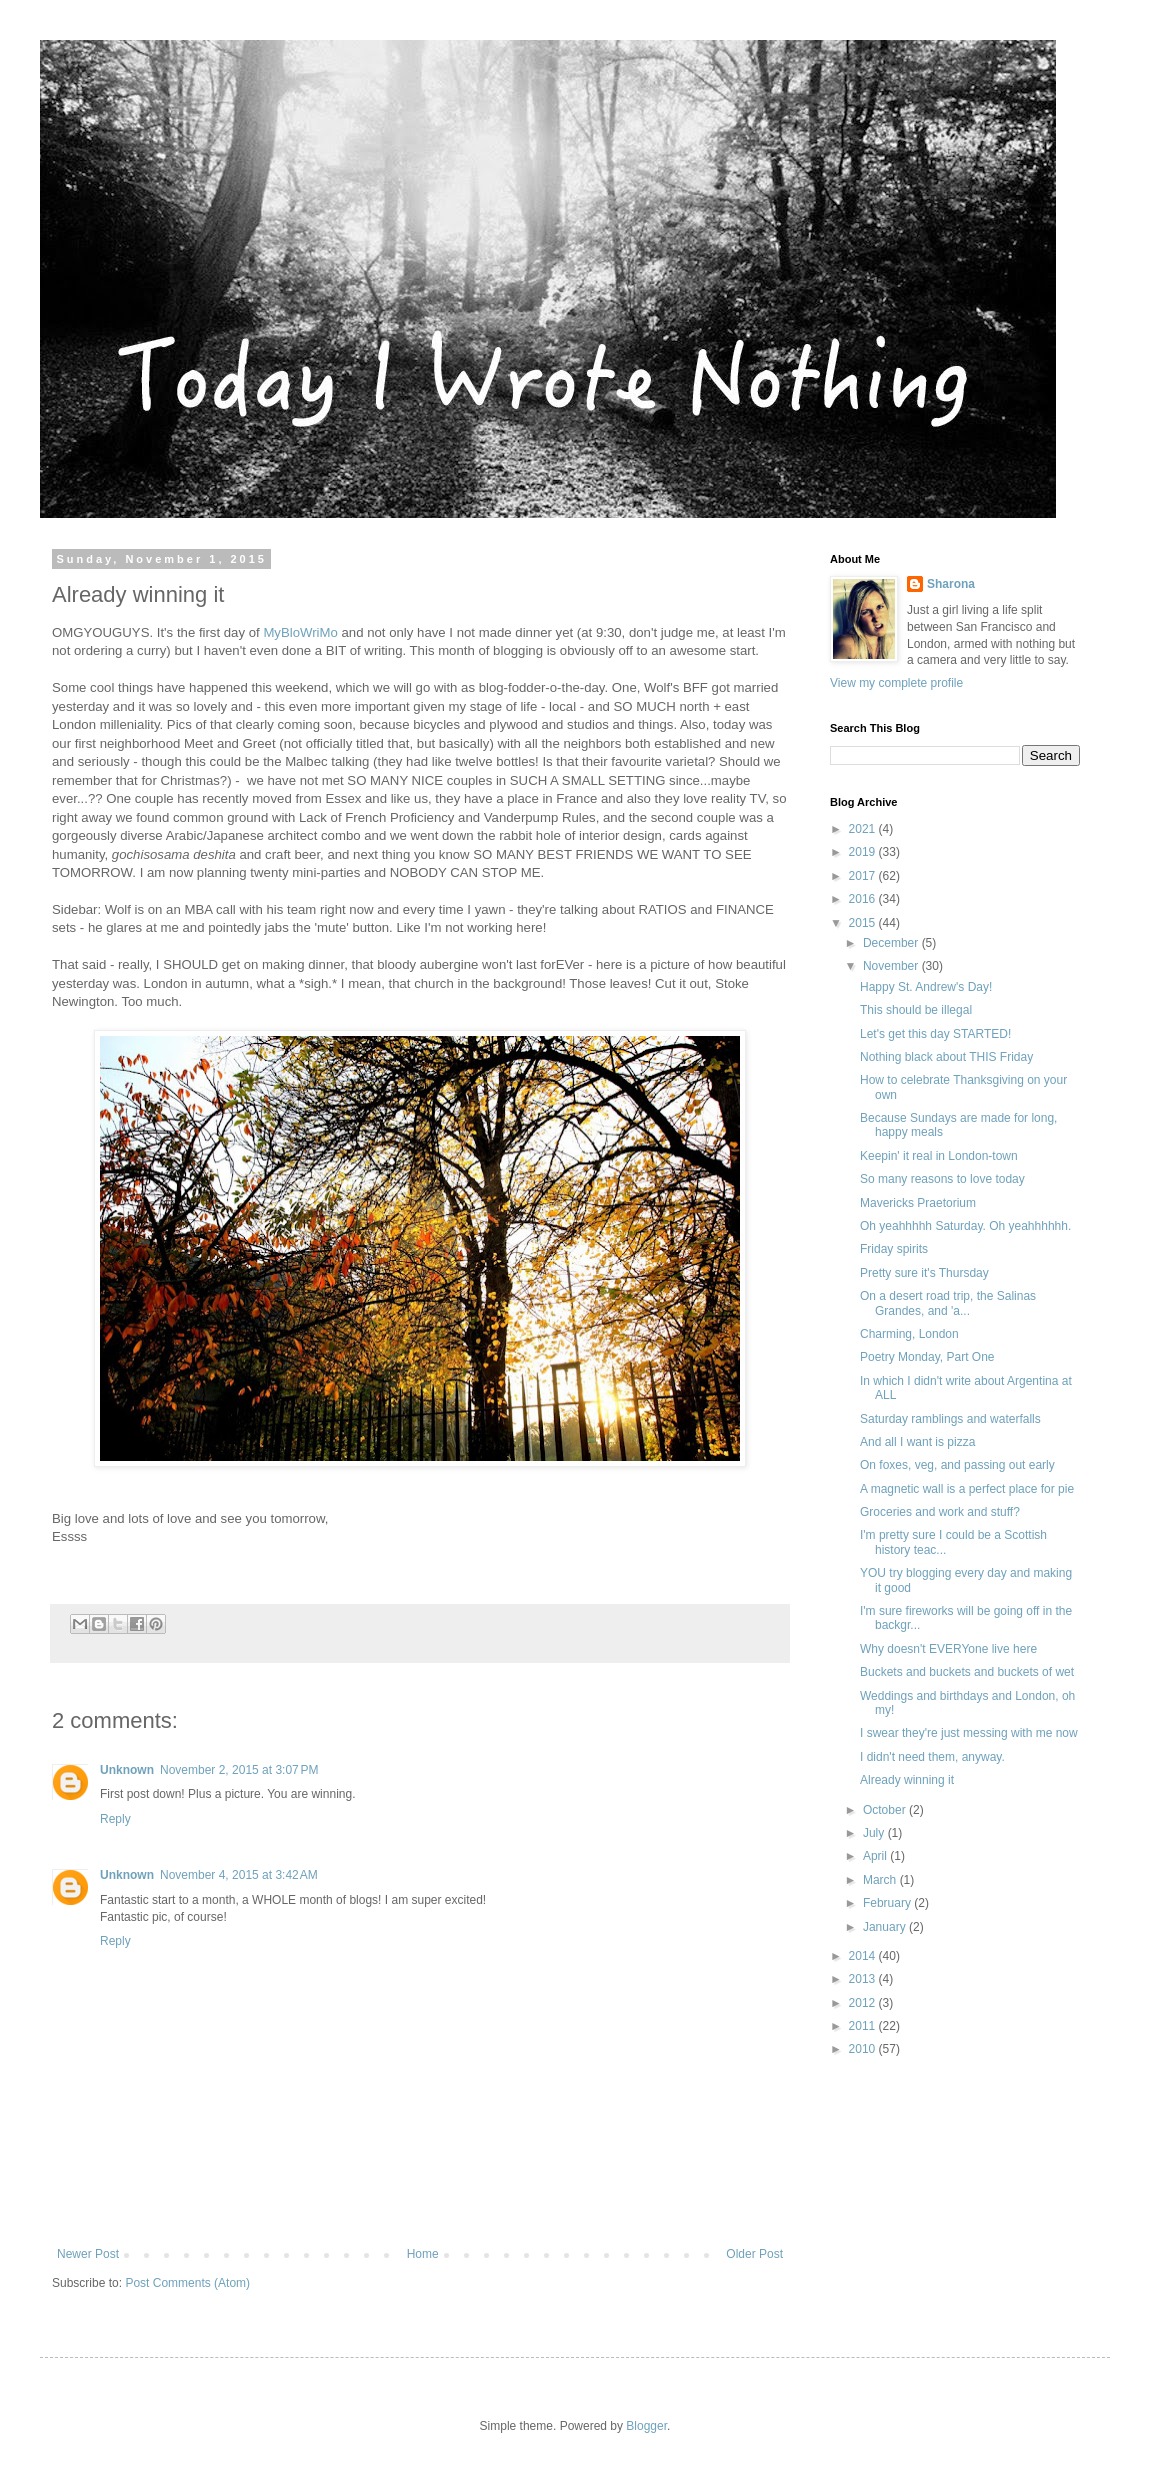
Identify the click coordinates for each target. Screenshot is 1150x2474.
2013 (864, 1979)
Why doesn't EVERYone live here (948, 1649)
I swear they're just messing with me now (969, 1733)
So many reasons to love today (942, 1179)
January (886, 1927)
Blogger (646, 2426)
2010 (864, 2049)
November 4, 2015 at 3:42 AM (239, 1875)
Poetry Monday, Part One (927, 1357)
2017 (864, 876)
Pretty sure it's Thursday (924, 1273)
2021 (864, 829)
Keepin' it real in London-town (939, 1156)
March (881, 1880)
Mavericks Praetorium (918, 1203)
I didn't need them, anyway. (932, 1757)
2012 (864, 2003)
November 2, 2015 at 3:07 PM (239, 1770)
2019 (864, 852)
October (886, 1810)
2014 (864, 1956)
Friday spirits (894, 1249)
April (876, 1856)
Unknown (127, 1770)
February (888, 1903)
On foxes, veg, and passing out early (957, 1465)
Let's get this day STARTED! (935, 1034)
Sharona (951, 584)
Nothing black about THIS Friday (946, 1057)
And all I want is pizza (917, 1442)
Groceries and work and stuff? (940, 1512)
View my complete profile (896, 683)
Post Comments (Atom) (187, 2283)
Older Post (754, 2254)
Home (423, 2254)
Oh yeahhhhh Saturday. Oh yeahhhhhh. (965, 1226)
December (892, 943)
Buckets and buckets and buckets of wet (967, 1672)
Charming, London (909, 1334)
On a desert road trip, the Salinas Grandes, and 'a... (948, 1303)
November (892, 966)
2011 (864, 2026)
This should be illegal (916, 1010)
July (875, 1833)
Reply (115, 1819)
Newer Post (88, 2254)
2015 (864, 923)
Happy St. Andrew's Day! (926, 987)
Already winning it (907, 1780)
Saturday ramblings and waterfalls (950, 1419)
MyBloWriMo (300, 632)
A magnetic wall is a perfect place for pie (967, 1489)
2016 (864, 899)
